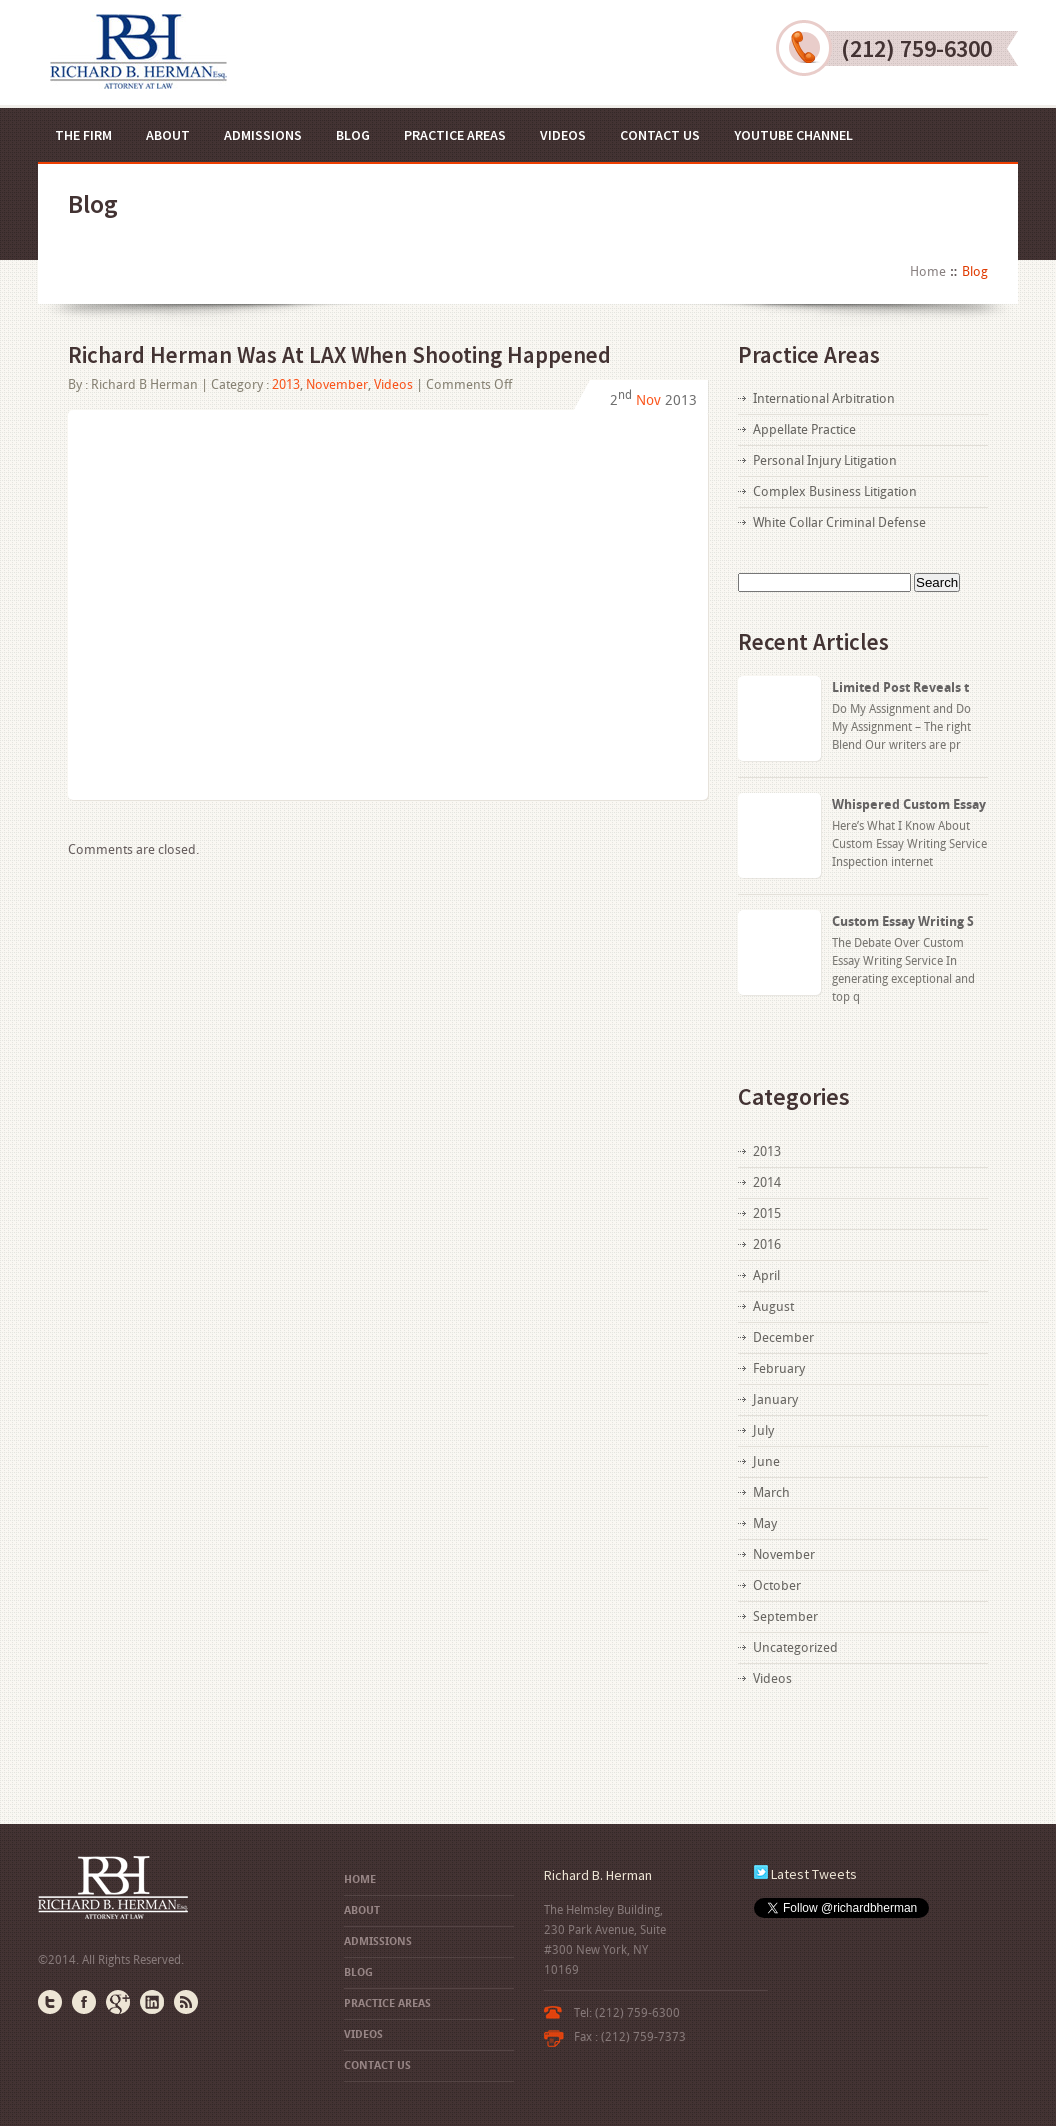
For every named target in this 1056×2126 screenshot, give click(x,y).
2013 (286, 384)
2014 (767, 1182)
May (765, 1523)
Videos (563, 135)
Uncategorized (795, 1647)
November (337, 384)
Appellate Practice (804, 429)
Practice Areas (455, 135)
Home (928, 271)
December (783, 1337)
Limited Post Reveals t (900, 687)
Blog (353, 135)
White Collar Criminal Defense (839, 522)
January (775, 1399)
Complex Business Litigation (835, 491)
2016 (767, 1244)
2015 (767, 1213)
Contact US (660, 135)
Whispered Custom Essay (909, 804)
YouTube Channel (793, 135)
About (168, 135)
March (771, 1492)
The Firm (83, 135)
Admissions (263, 135)
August (773, 1306)
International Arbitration (824, 398)
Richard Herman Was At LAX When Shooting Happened (339, 354)
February (779, 1368)
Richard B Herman (144, 384)
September (785, 1616)
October (777, 1585)
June (766, 1461)
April (766, 1275)
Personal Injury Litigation (825, 460)
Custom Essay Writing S (903, 921)
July (763, 1430)
